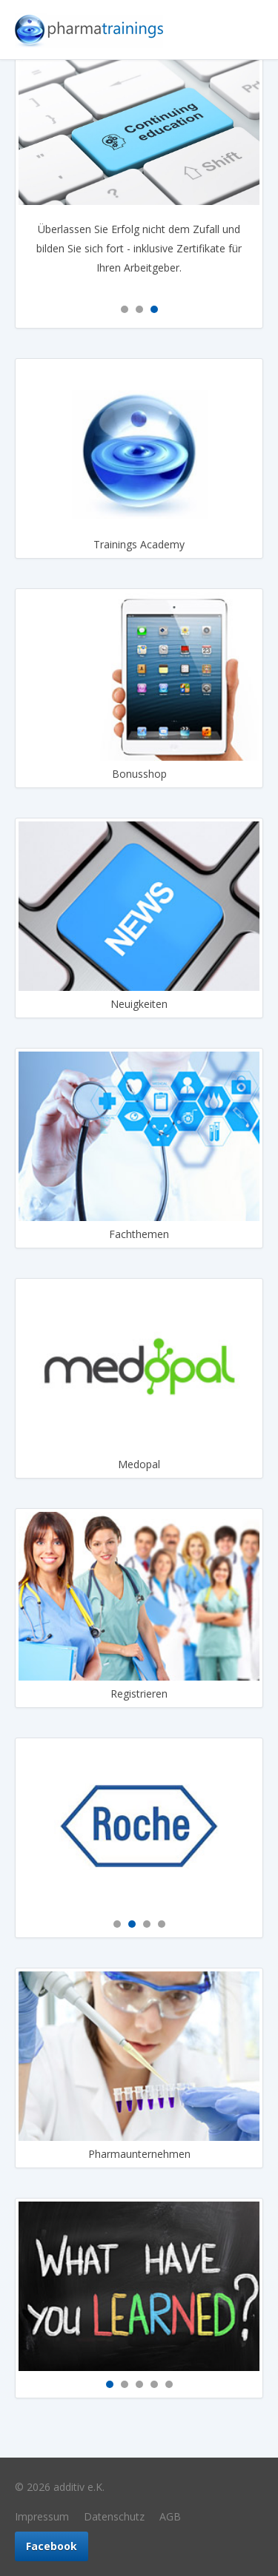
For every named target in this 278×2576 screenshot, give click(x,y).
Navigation (248, 29)
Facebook (51, 2546)
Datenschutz (114, 2516)
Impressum (42, 2516)
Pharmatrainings (89, 29)
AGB (170, 2516)
